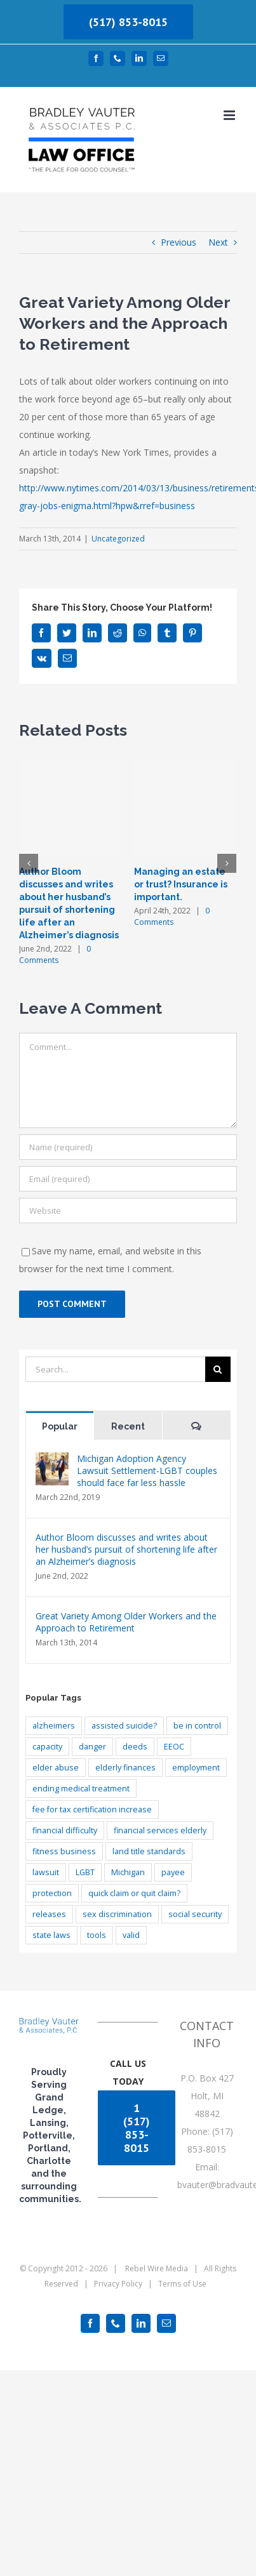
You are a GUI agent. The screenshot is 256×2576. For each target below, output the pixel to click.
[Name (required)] (128, 1147)
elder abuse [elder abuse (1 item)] (55, 1767)
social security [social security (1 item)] (195, 1914)
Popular (59, 1426)
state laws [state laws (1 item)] (51, 1935)
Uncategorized (118, 538)
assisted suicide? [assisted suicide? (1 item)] (124, 1725)
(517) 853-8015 (128, 22)
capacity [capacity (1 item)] (47, 1746)
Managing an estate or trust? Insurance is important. (180, 884)
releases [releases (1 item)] (49, 1914)
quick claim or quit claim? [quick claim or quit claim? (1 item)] (134, 1893)
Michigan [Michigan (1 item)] (128, 1872)
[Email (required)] (128, 1179)
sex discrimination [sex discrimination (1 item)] (117, 1914)
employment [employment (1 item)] (196, 1767)
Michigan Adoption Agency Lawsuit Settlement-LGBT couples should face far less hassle (147, 1470)
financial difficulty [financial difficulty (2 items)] (64, 1830)
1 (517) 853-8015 (136, 2128)
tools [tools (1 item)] (96, 1935)
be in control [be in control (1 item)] (197, 1725)
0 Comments (55, 954)
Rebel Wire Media (156, 2268)
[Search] (218, 1369)
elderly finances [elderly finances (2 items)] (125, 1767)
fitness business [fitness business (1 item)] (64, 1851)
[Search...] (115, 1369)
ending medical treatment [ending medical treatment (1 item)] (81, 1788)
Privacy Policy (118, 2283)
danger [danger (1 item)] (92, 1746)
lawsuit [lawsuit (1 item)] (45, 1872)
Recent (128, 1426)
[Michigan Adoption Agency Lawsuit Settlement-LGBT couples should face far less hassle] (52, 1461)
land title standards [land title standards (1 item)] (148, 1851)
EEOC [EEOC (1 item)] (174, 1746)
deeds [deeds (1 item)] (135, 1746)
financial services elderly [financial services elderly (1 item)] (160, 1830)
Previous (178, 242)
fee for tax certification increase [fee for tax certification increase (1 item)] (92, 1809)
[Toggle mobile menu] (230, 115)
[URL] (128, 1210)
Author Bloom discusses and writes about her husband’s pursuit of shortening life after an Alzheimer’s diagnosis (126, 1549)
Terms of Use (182, 2283)
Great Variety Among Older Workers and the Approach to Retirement (126, 1622)
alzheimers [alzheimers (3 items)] (53, 1725)
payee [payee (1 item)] (173, 1872)
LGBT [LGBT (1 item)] (85, 1872)
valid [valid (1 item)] (131, 1935)
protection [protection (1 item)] (52, 1893)
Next (218, 242)
